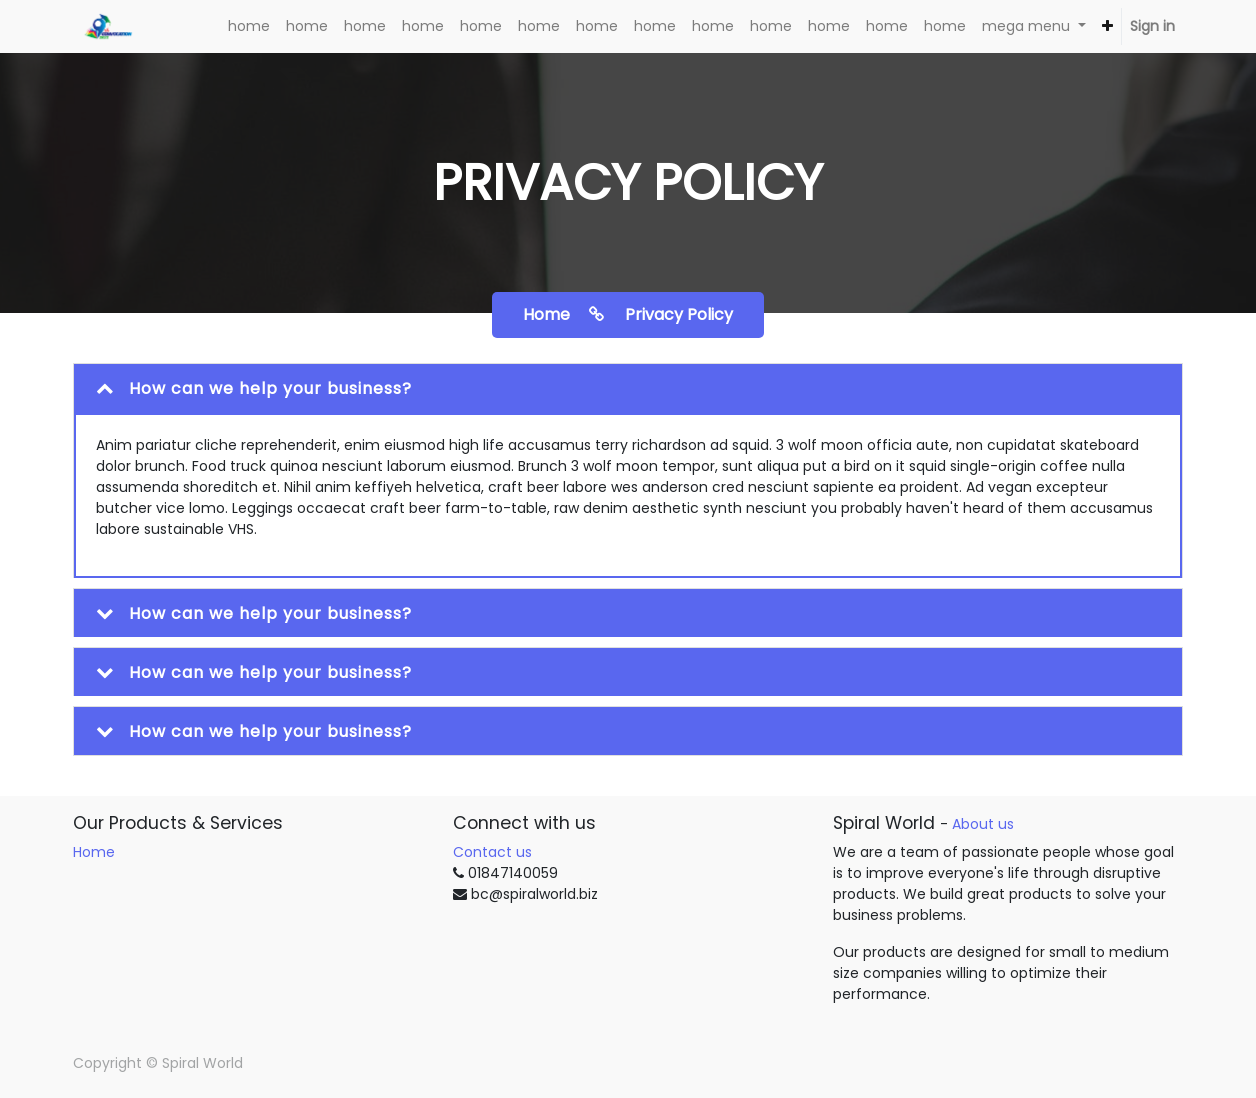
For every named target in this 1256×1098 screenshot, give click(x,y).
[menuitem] (249, 26)
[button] (1107, 26)
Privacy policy (679, 314)
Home (94, 852)
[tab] (628, 388)
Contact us (492, 852)
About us (983, 824)
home (571, 314)
